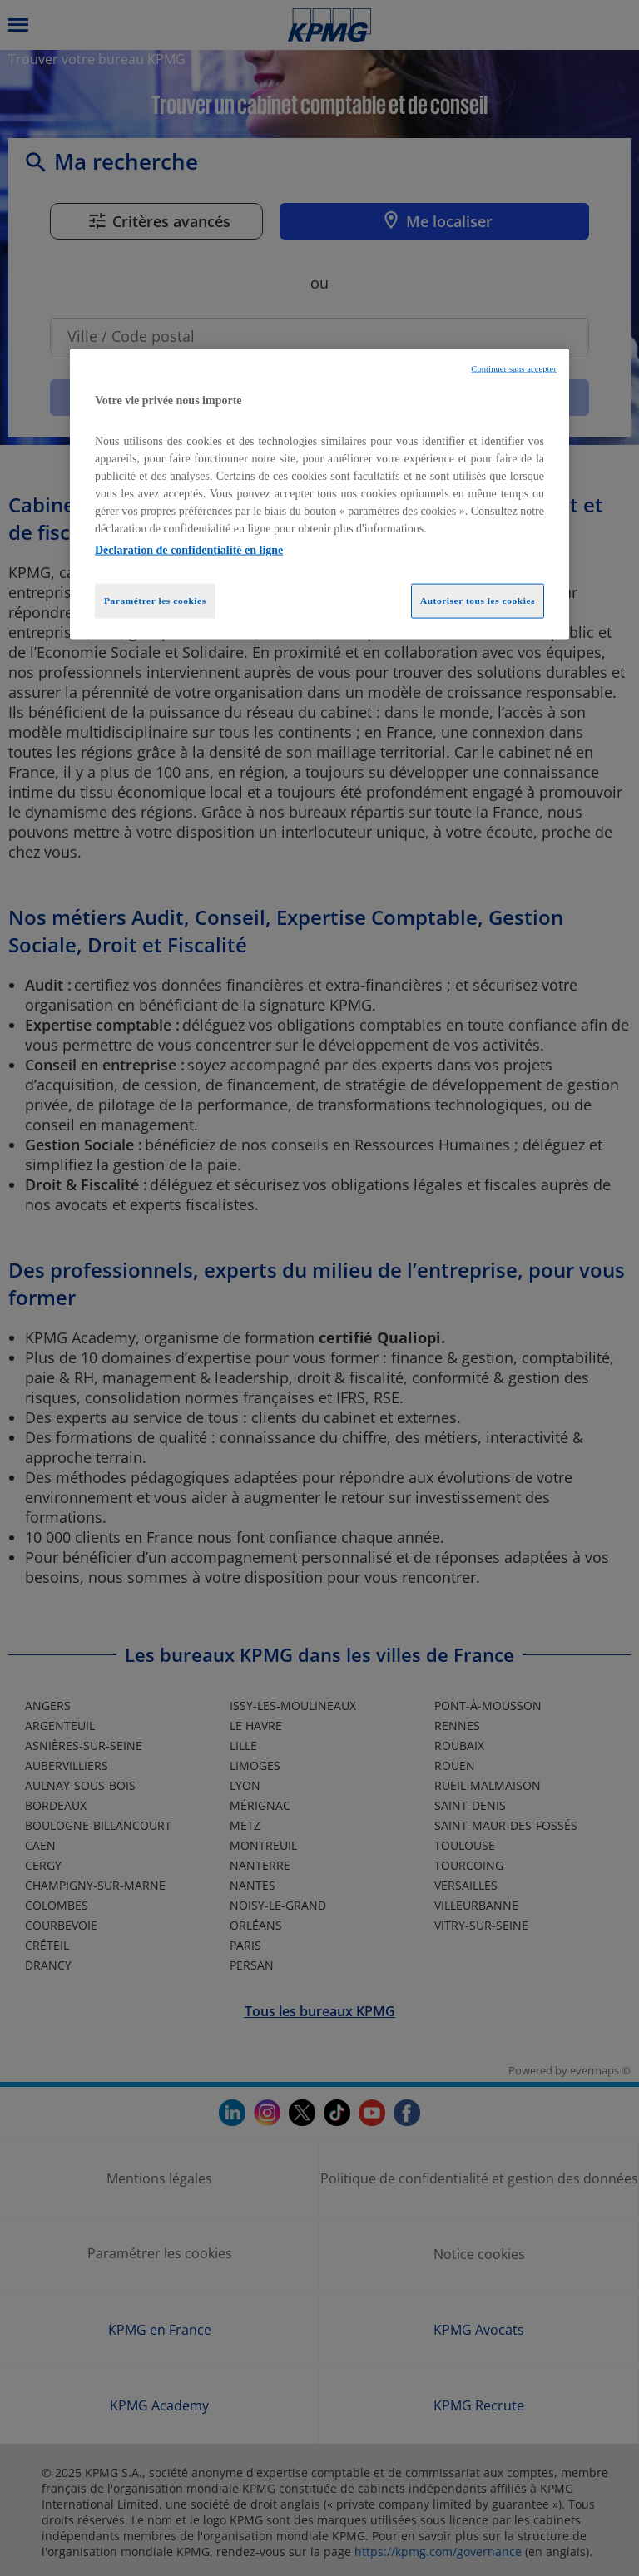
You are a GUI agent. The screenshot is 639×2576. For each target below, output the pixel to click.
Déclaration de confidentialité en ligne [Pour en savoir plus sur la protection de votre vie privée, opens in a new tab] (189, 550)
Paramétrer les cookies (155, 601)
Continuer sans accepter (514, 368)
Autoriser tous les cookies (477, 601)
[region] (319, 494)
